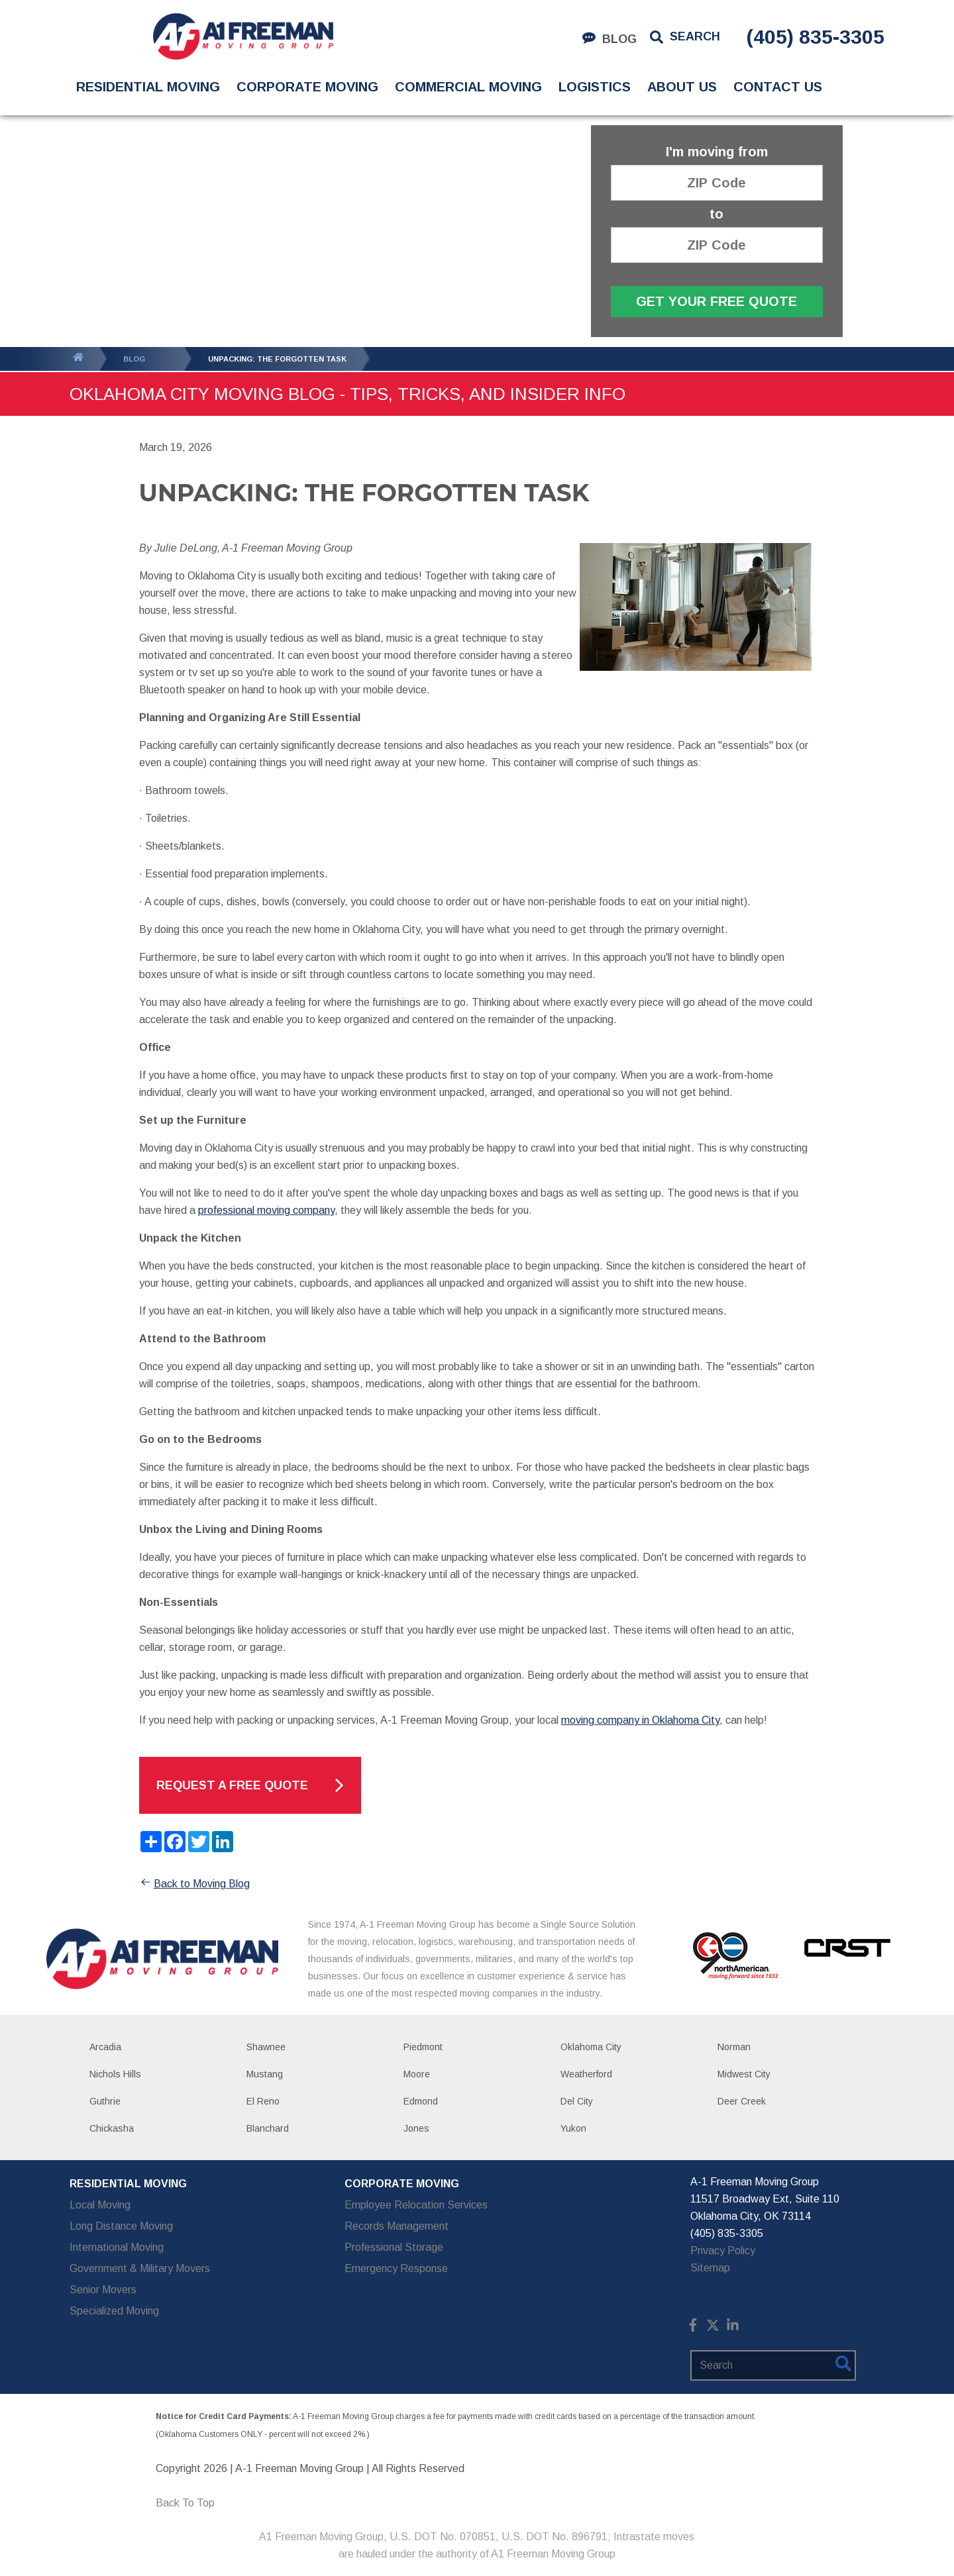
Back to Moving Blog (194, 1884)
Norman (734, 2047)
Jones (416, 2128)
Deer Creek (741, 2101)
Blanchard (267, 2128)
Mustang (264, 2074)
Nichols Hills (115, 2074)
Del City (576, 2101)
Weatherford (586, 2074)
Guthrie (105, 2101)
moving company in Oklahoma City (640, 1720)
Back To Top (185, 2502)
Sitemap (710, 2267)
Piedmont (423, 2047)
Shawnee (266, 2047)
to (716, 214)
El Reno (263, 2101)
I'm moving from (717, 152)
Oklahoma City (590, 2047)
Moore (416, 2074)
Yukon (573, 2128)
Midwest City (743, 2074)
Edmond (420, 2101)
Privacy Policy (722, 2250)
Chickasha (111, 2128)
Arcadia (105, 2047)
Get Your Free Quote (716, 301)
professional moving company (266, 1210)
